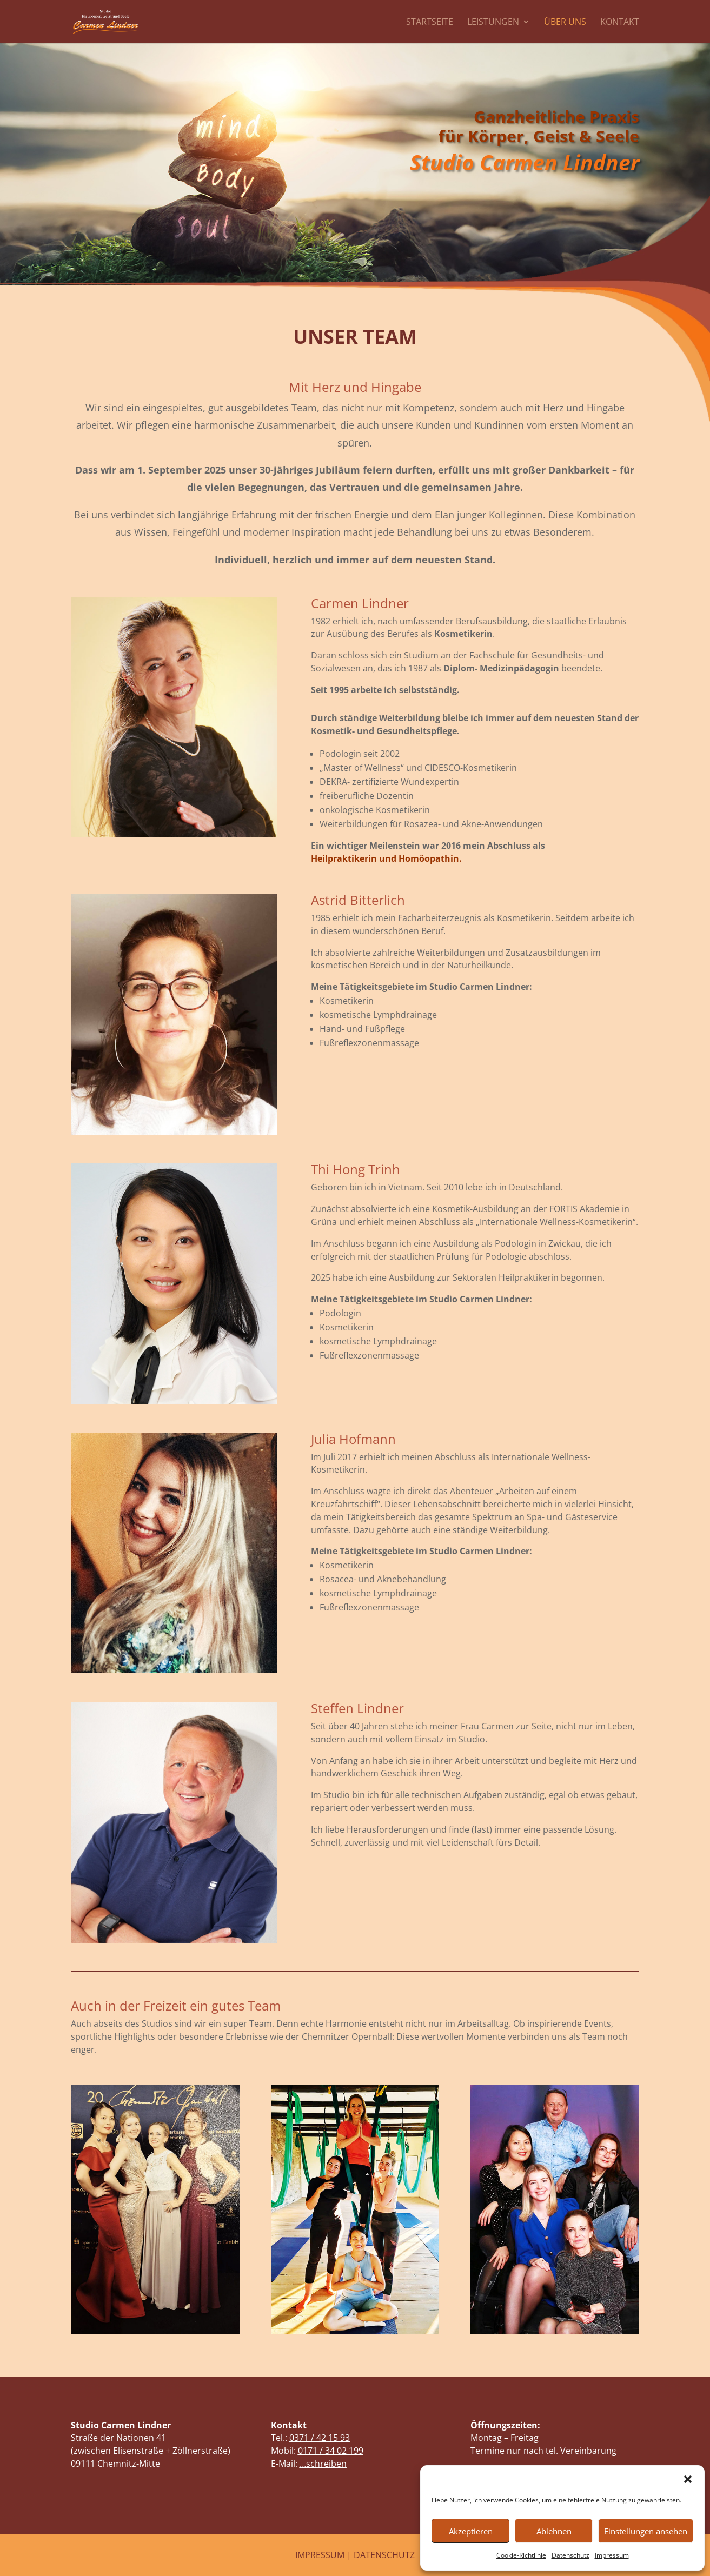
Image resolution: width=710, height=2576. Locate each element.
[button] (687, 2479)
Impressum (612, 2555)
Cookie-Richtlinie (521, 2555)
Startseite (429, 23)
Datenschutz (570, 2555)
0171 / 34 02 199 (330, 2451)
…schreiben (323, 2464)
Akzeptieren (471, 2531)
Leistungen (493, 23)
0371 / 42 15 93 (319, 2438)
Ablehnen (554, 2531)
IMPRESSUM (319, 2555)
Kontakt (619, 23)
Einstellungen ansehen (645, 2531)
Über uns (565, 23)
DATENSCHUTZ (384, 2555)
